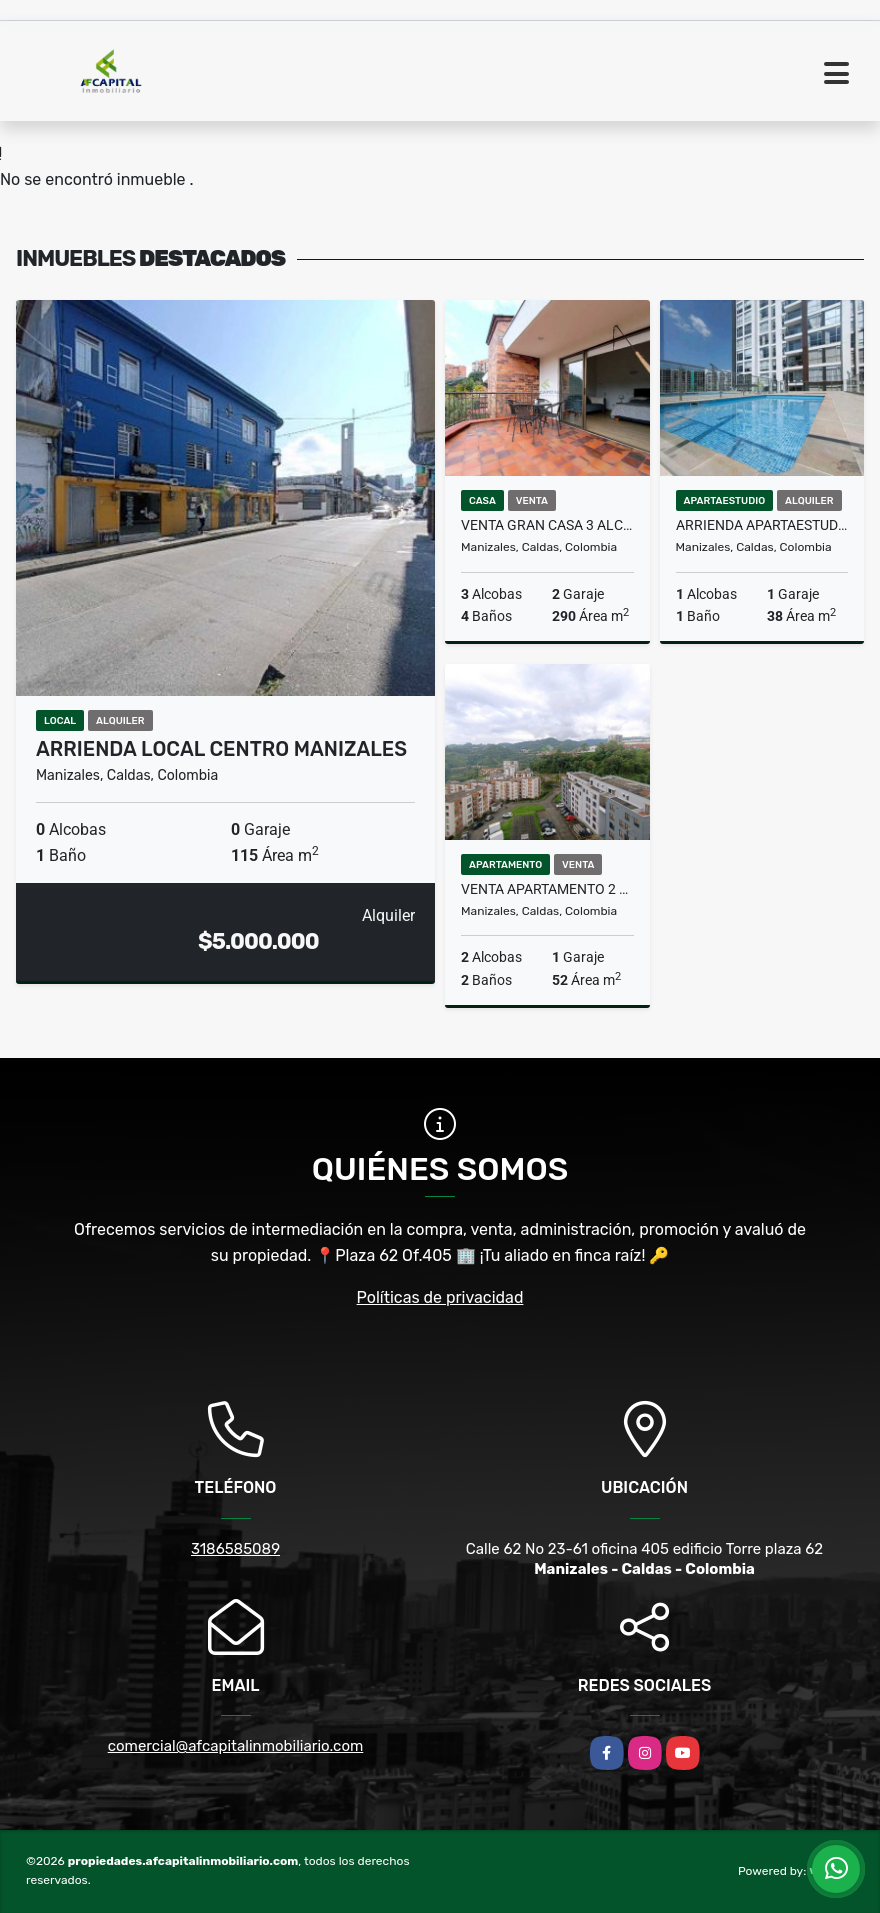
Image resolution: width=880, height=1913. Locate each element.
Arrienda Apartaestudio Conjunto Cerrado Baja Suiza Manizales (762, 525)
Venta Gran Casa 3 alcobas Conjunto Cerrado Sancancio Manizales (547, 525)
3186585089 (235, 1549)
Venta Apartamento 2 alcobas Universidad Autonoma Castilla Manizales (547, 889)
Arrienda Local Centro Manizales (221, 749)
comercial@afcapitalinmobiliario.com (236, 1746)
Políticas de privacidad (440, 1297)
